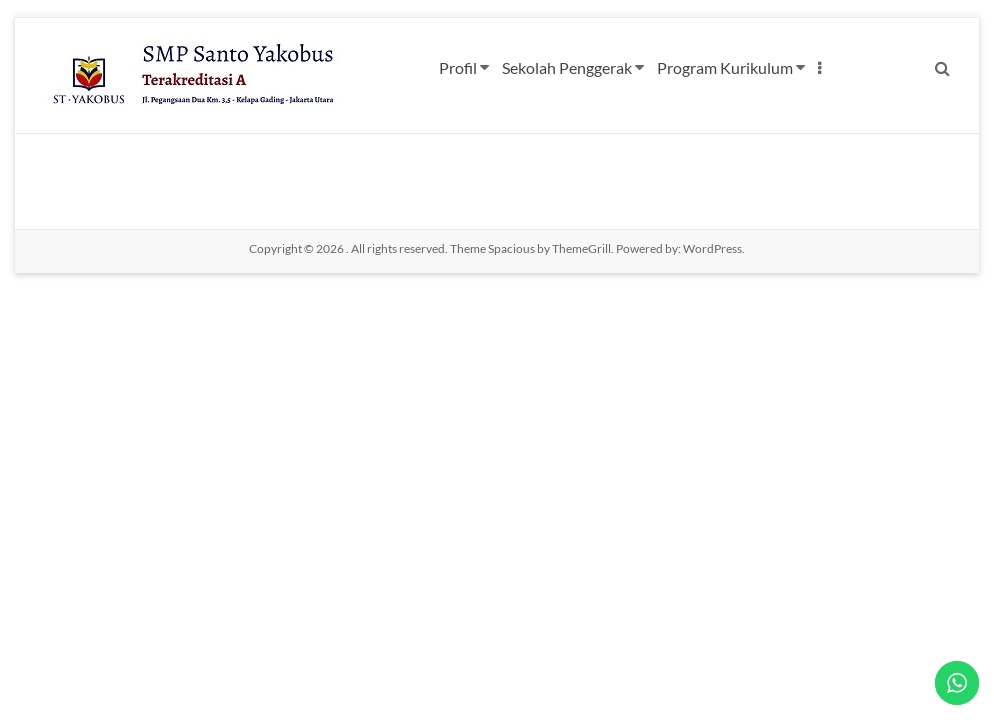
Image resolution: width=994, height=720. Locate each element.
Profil (458, 67)
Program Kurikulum (725, 67)
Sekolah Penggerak (567, 67)
